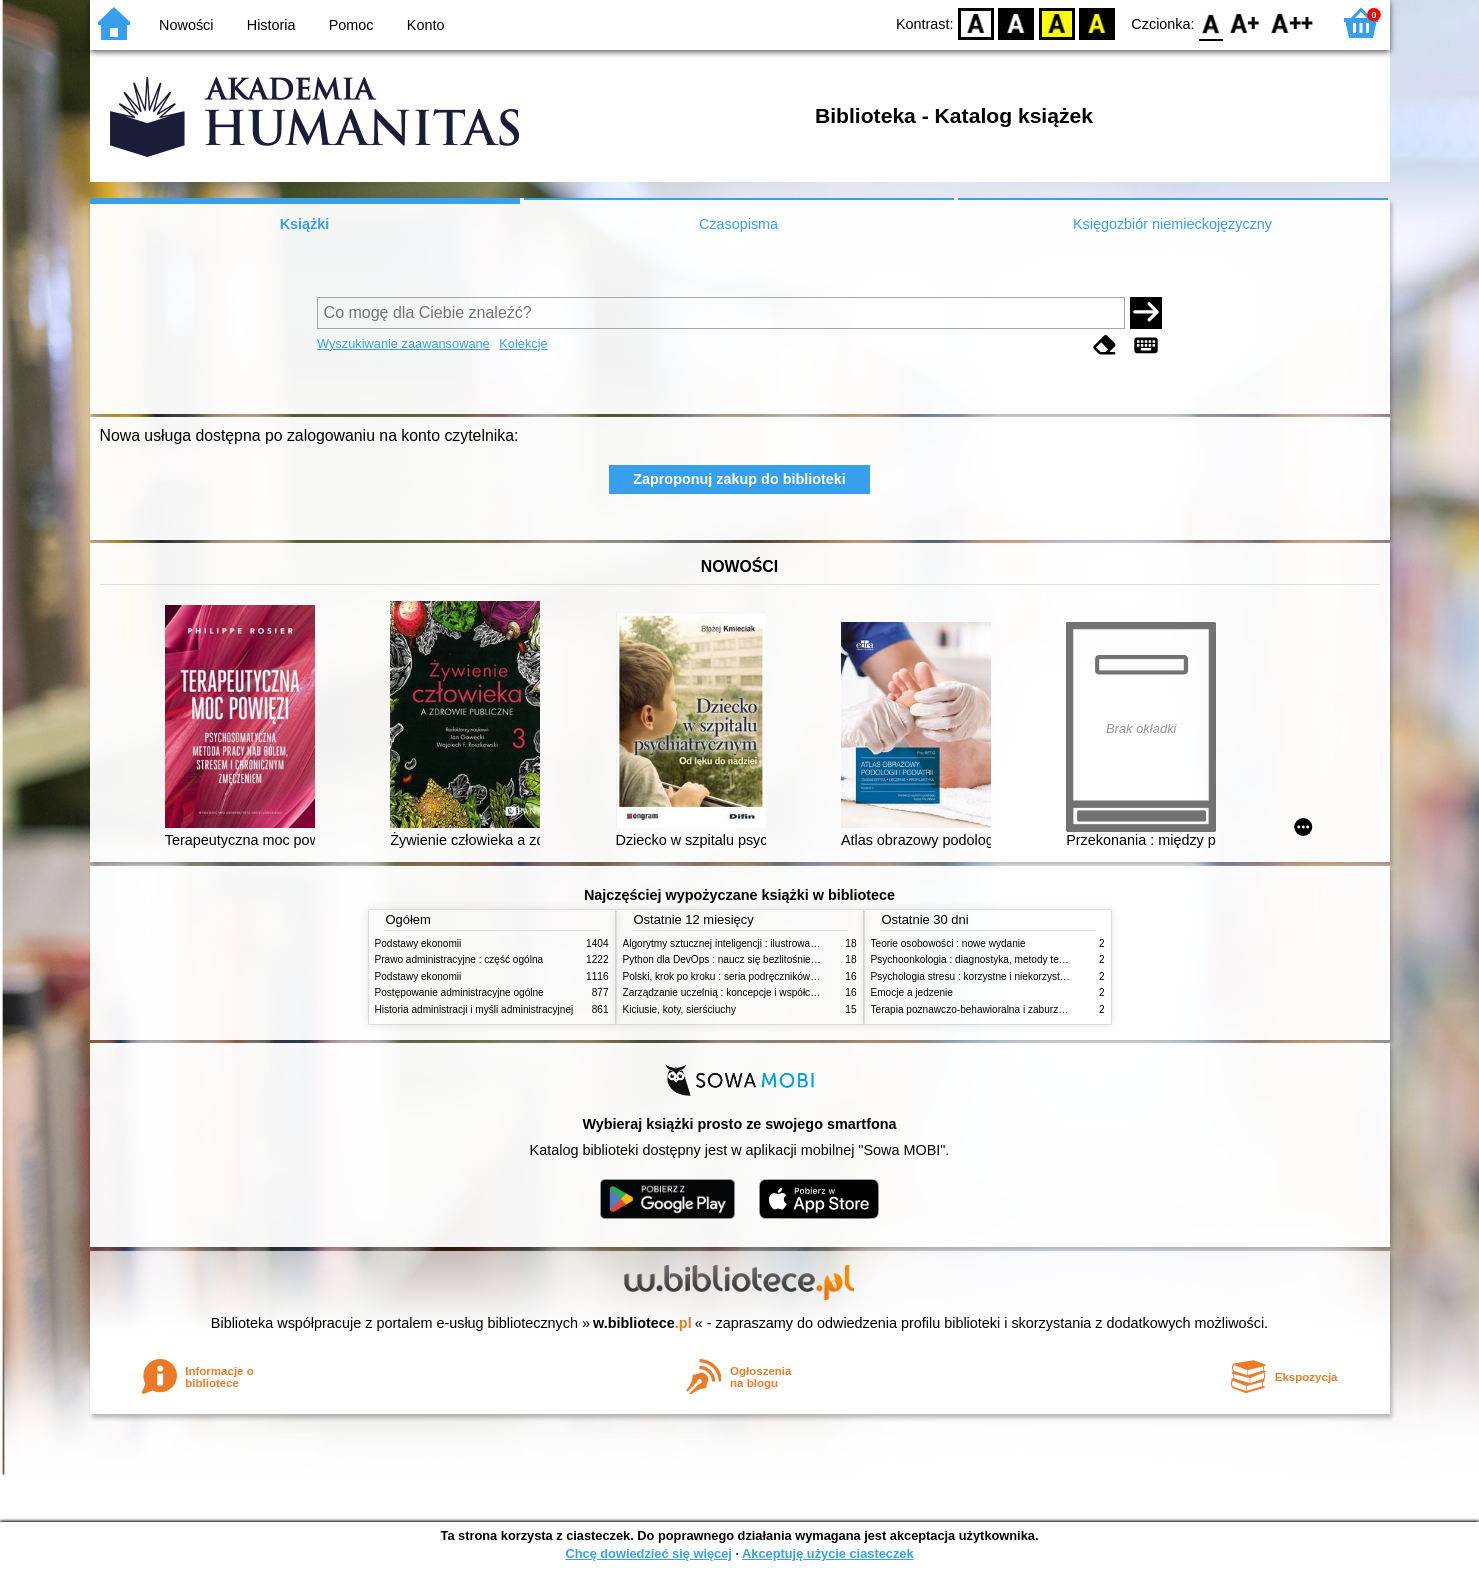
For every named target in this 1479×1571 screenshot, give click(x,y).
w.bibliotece (642, 1323)
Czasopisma (738, 224)
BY (1097, 22)
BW (1017, 22)
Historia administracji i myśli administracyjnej (474, 1009)
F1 (1245, 22)
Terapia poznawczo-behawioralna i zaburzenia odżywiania (1000, 1009)
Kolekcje (523, 343)
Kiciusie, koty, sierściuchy (680, 1009)
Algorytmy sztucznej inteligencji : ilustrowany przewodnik (749, 943)
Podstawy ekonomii (418, 943)
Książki (305, 224)
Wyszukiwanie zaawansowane (403, 343)
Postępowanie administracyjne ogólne (459, 992)
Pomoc (351, 25)
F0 (1211, 22)
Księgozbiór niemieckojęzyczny (1172, 224)
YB (1056, 22)
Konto (426, 25)
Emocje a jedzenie (912, 992)
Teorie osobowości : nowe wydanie (948, 943)
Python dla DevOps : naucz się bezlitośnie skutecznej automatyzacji (774, 959)
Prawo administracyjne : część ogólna (459, 959)
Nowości (186, 25)
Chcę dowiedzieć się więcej (648, 1553)
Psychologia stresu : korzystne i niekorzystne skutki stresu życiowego (1025, 976)
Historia (271, 25)
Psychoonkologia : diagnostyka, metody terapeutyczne (992, 959)
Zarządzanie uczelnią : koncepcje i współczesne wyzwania (753, 992)
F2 (1292, 22)
